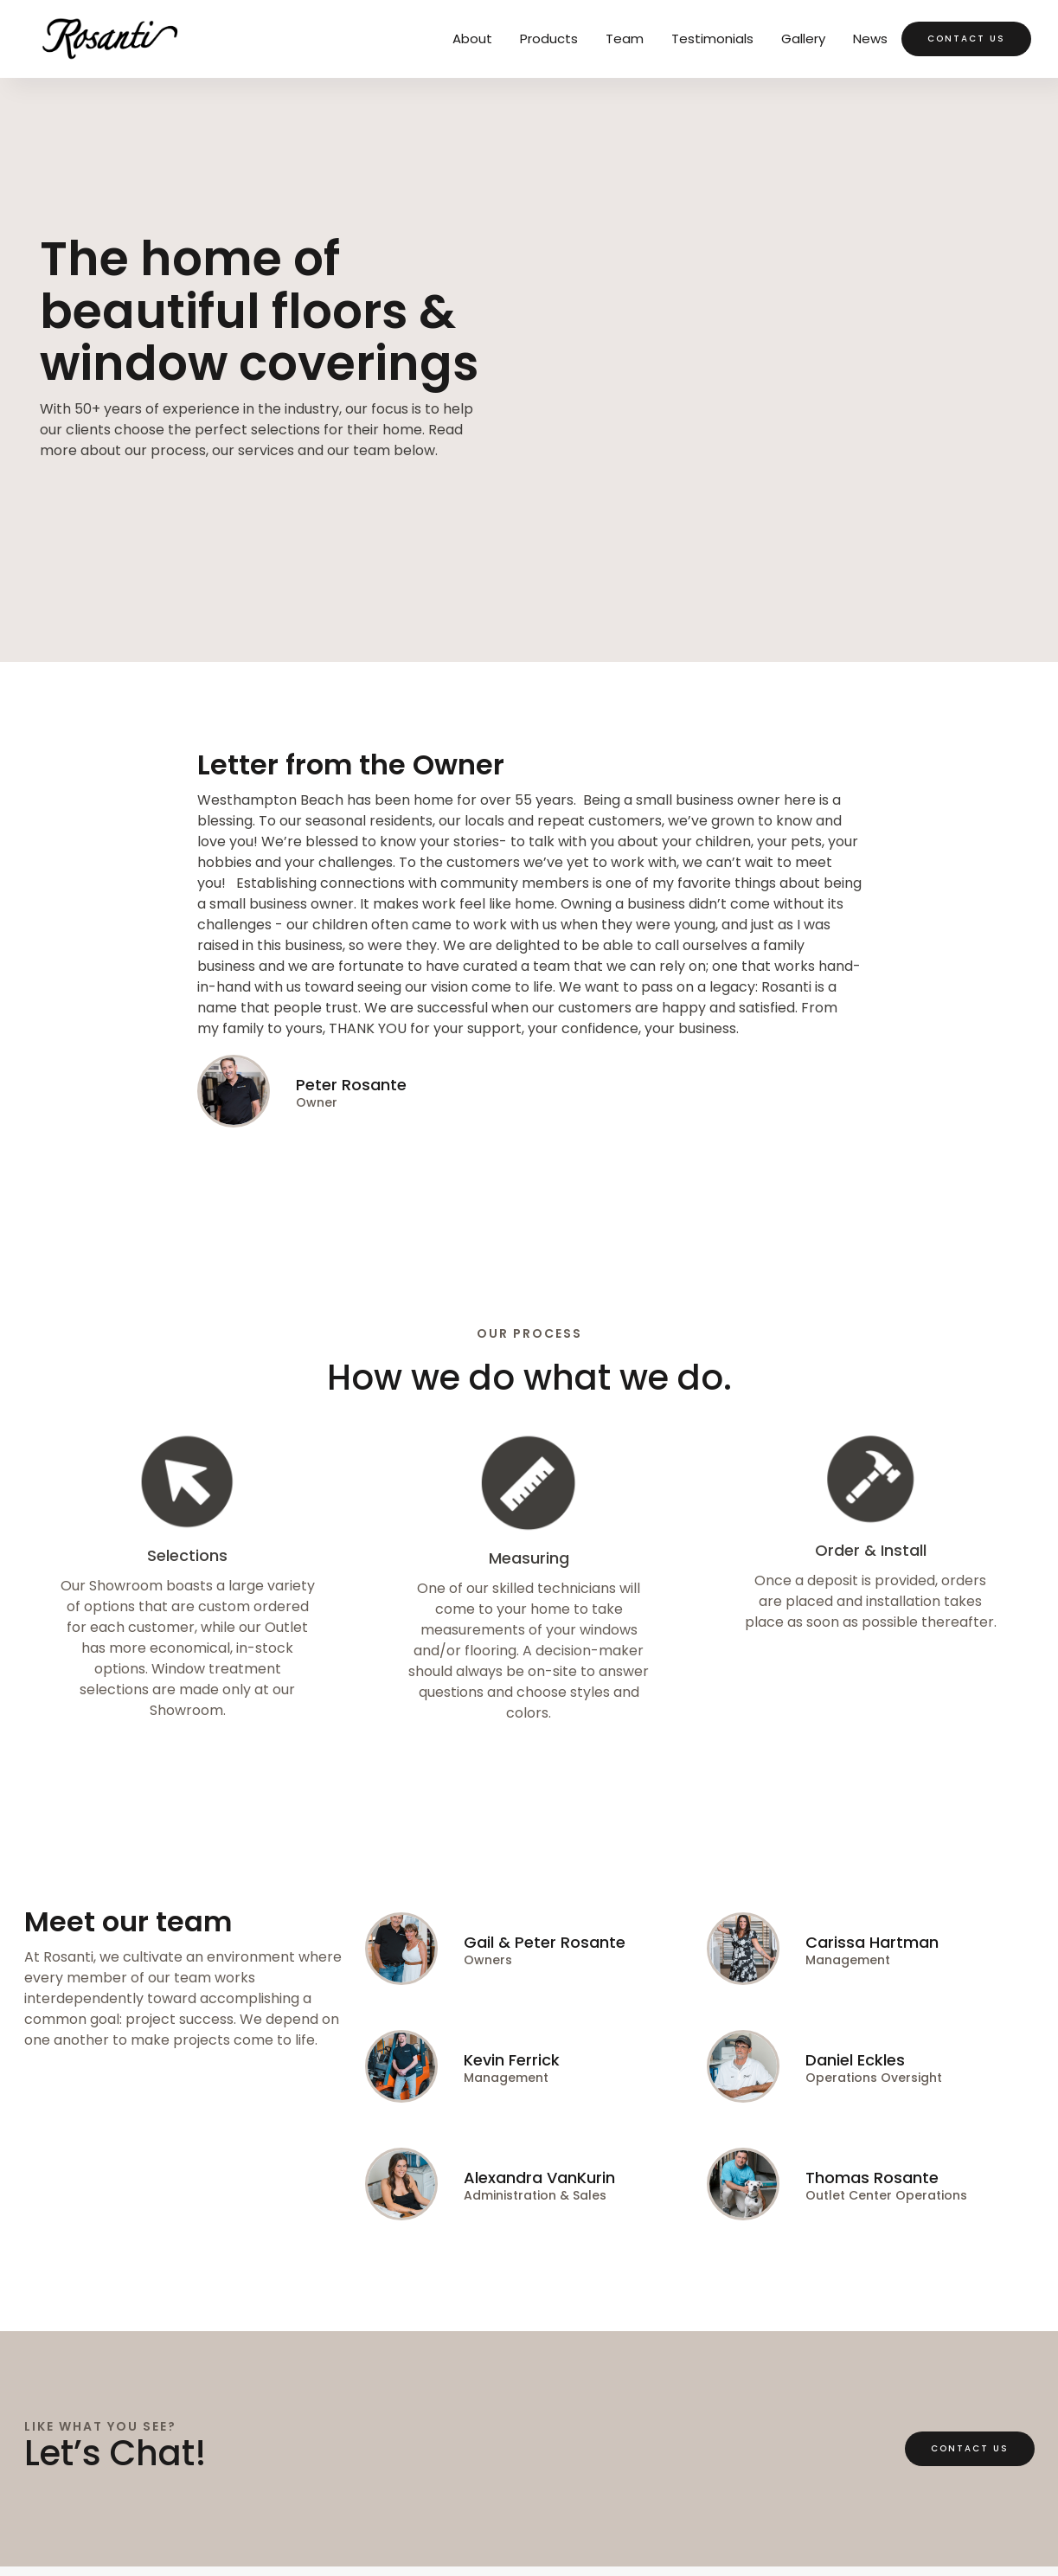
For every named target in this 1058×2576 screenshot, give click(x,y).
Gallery (803, 38)
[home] (109, 39)
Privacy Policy (71, 2513)
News (870, 38)
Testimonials (712, 38)
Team (625, 38)
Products (549, 38)
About (472, 38)
